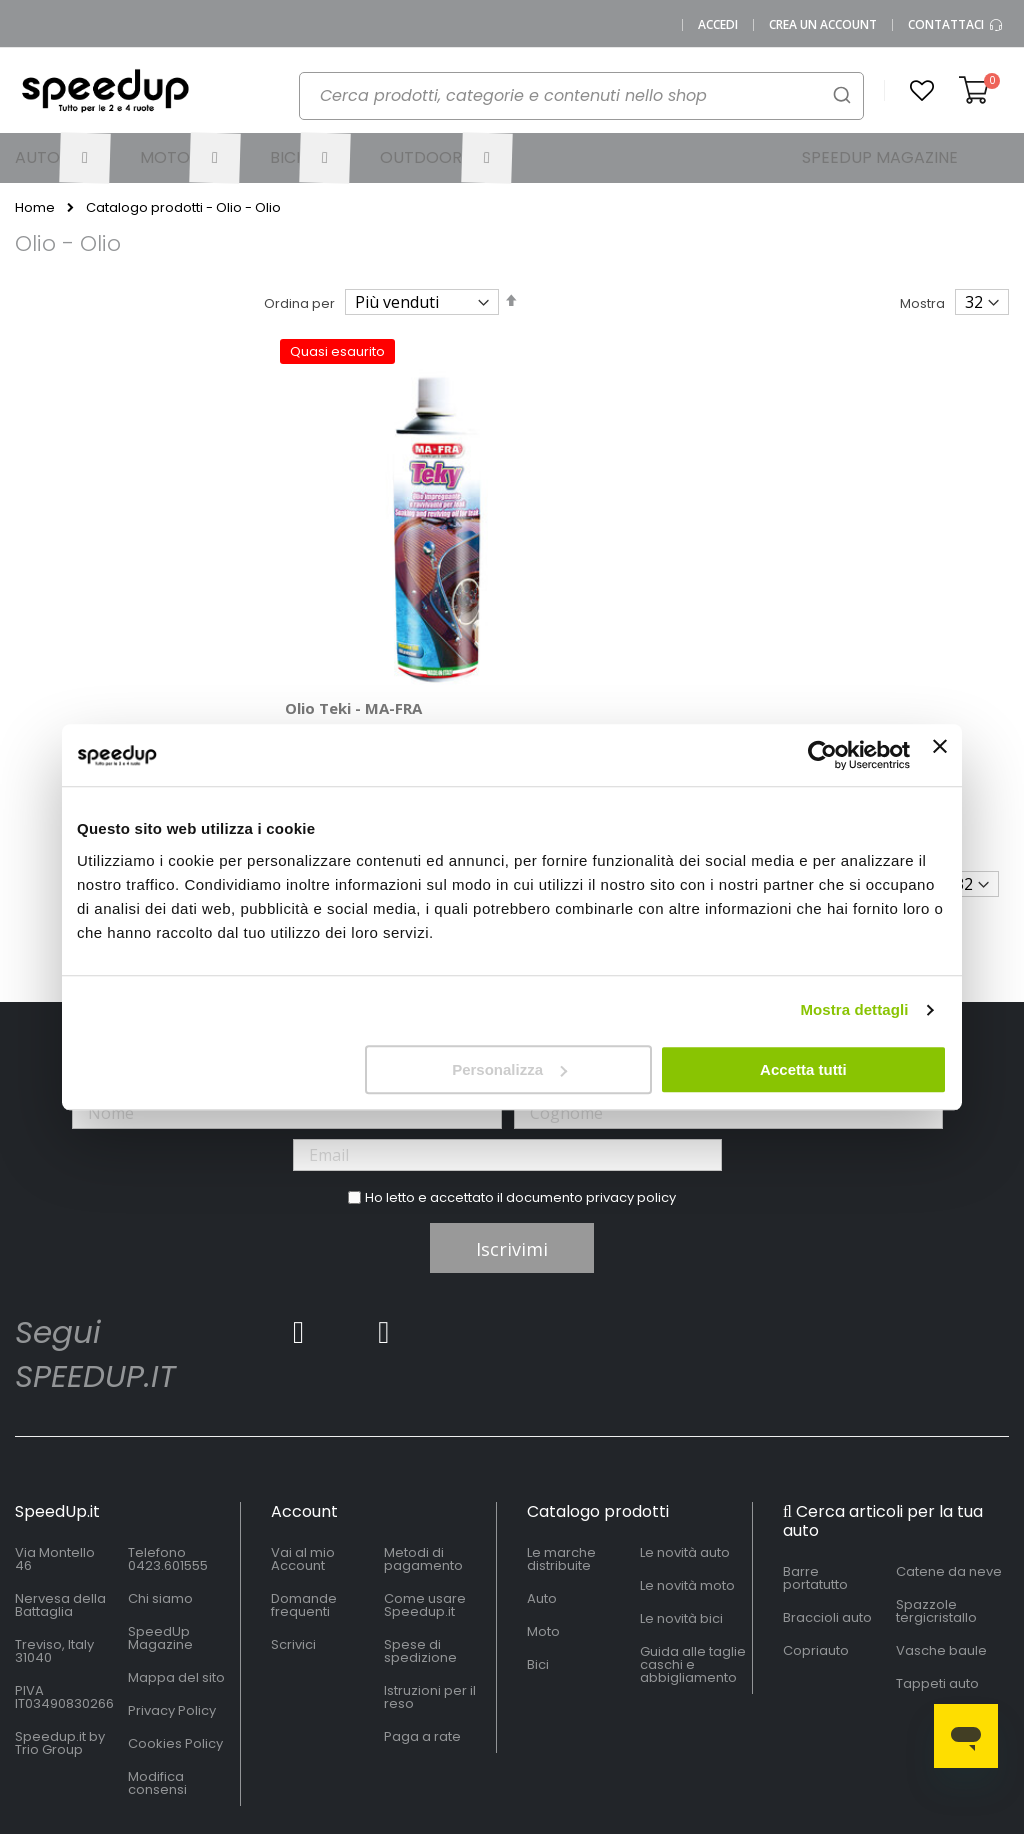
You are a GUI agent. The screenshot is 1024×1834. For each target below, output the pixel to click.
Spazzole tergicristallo (936, 1519)
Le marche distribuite (561, 1467)
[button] (922, 91)
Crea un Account (823, 25)
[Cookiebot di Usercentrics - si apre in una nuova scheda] (822, 755)
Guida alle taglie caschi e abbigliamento (693, 1572)
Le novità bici (681, 1526)
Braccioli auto (827, 1525)
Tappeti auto (937, 1591)
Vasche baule (941, 1558)
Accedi (718, 25)
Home (35, 208)
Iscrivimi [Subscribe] (512, 1157)
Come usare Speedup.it (425, 1513)
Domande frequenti (304, 1513)
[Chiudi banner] (940, 755)
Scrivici (293, 1552)
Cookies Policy (175, 1651)
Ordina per (299, 303)
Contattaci (956, 25)
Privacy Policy (172, 1618)
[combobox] (581, 96)
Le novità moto (687, 1493)
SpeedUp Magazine (160, 1546)
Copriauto (816, 1558)
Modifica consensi (157, 1691)
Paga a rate (422, 1644)
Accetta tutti (803, 1069)
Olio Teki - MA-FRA (353, 616)
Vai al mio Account (303, 1467)
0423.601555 (168, 1473)
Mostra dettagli (854, 1009)
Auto (542, 1506)
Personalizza (509, 1069)
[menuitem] (62, 158)
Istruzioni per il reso (430, 1605)
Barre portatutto (815, 1486)
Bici (538, 1572)
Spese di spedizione (420, 1559)
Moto (543, 1539)
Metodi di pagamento (423, 1467)
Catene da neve (949, 1479)
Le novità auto (685, 1460)
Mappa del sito (176, 1585)
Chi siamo (160, 1506)
